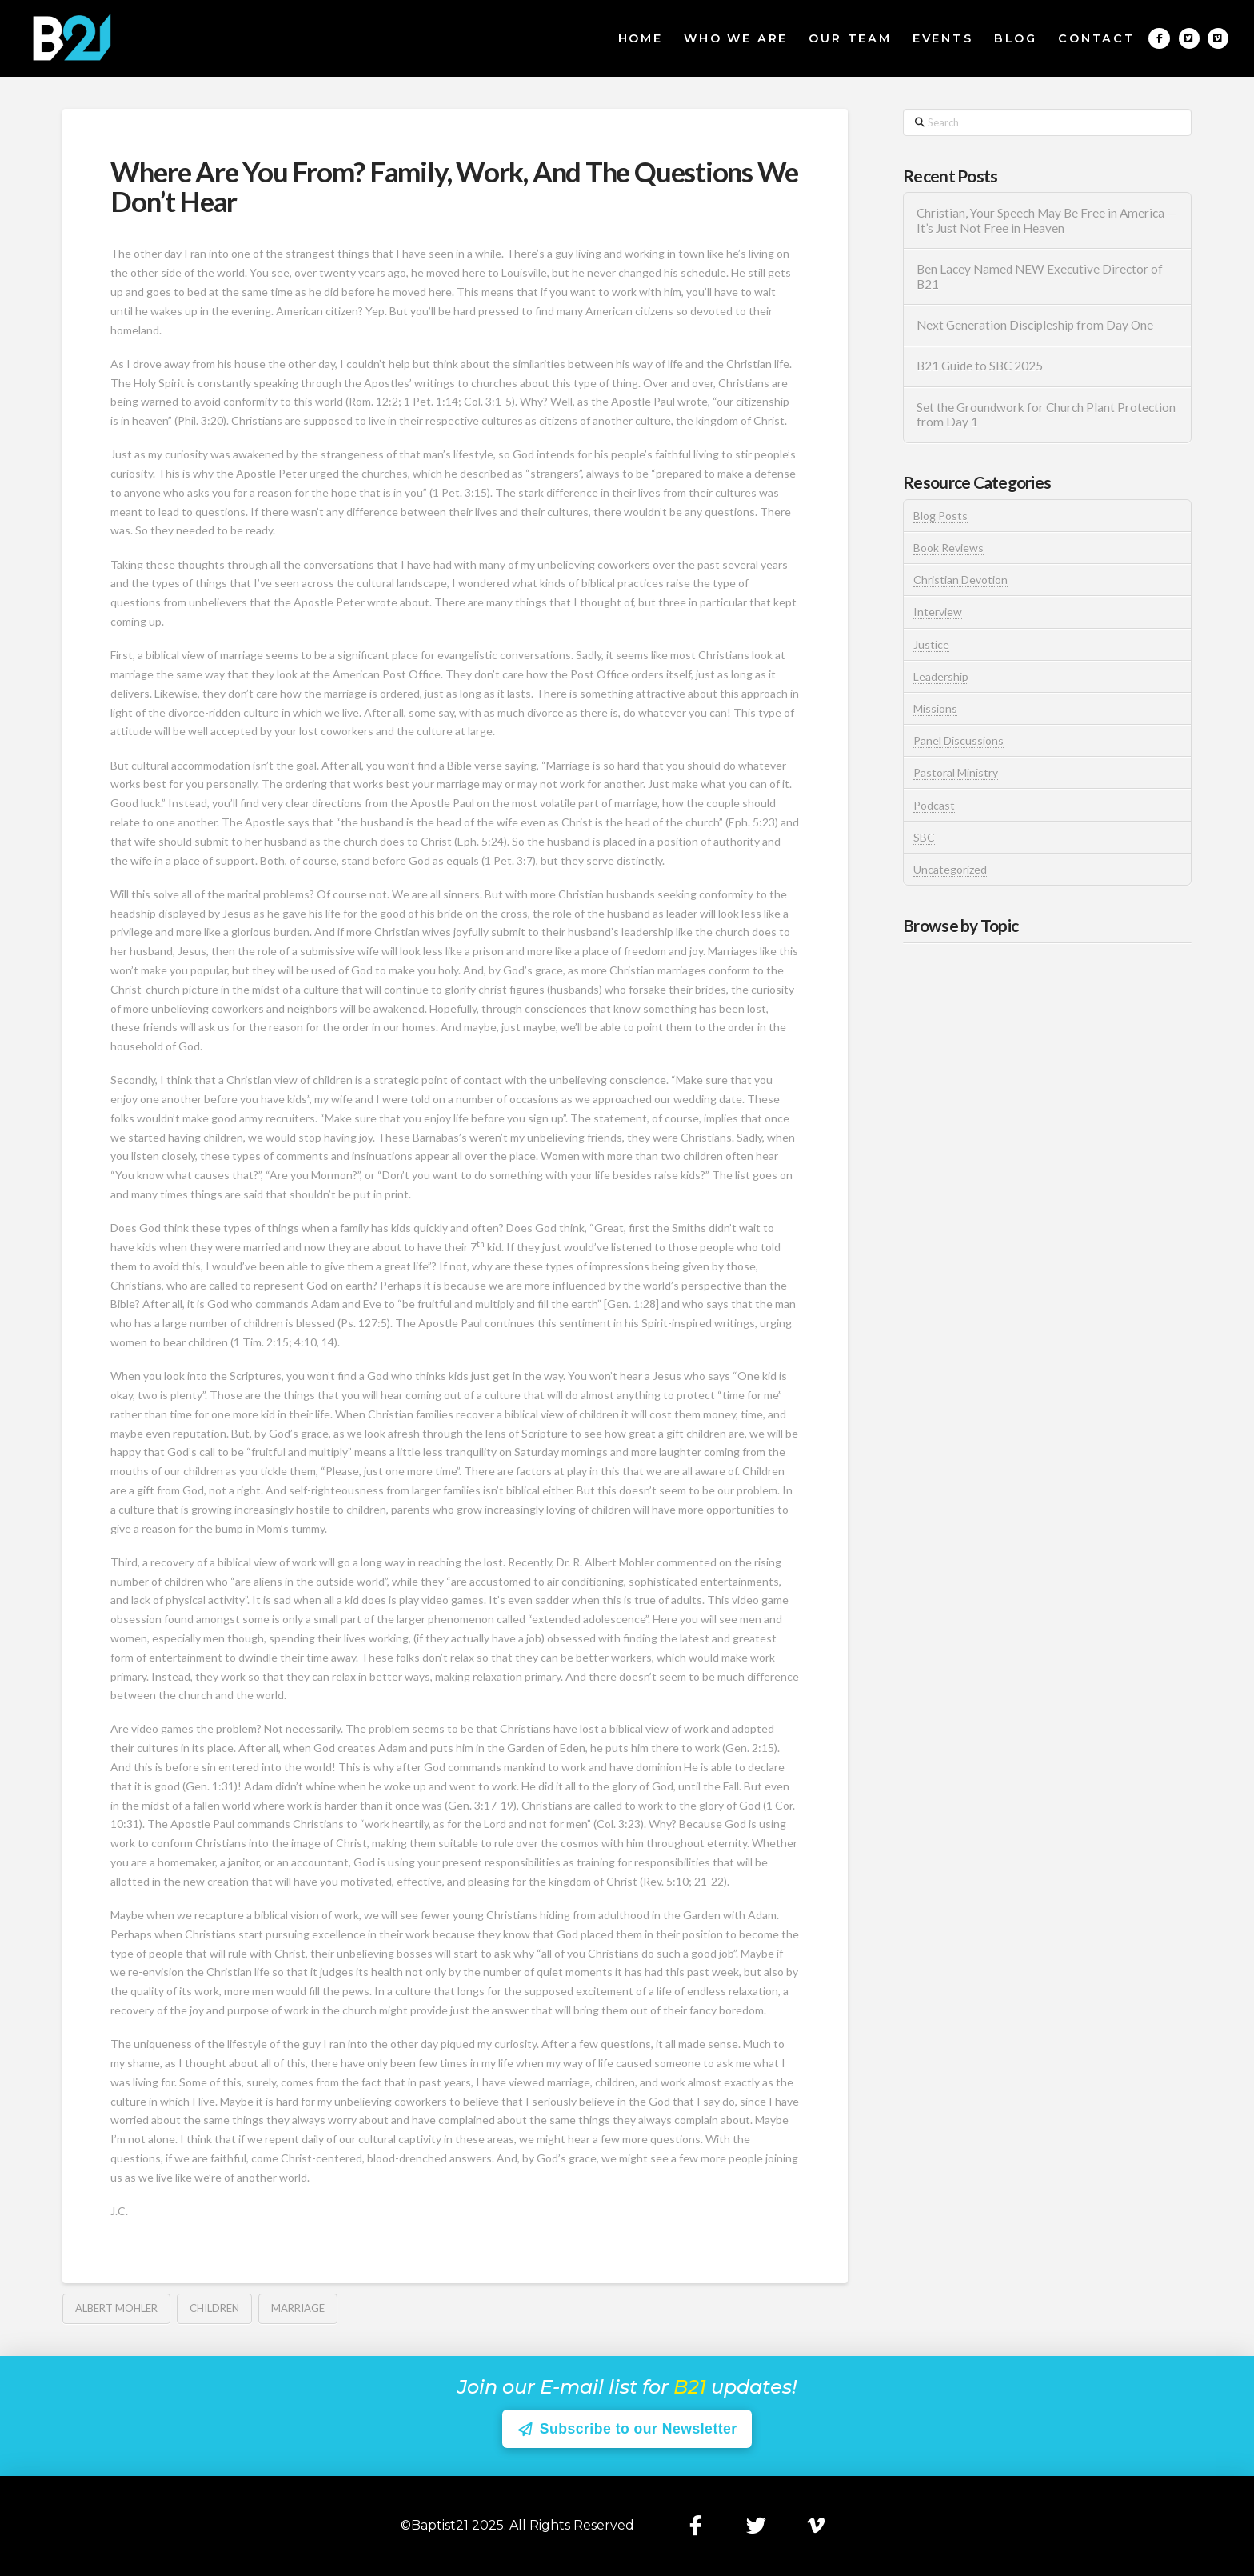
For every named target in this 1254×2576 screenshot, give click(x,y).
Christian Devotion (960, 579)
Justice (931, 644)
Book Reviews (948, 547)
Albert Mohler (116, 2308)
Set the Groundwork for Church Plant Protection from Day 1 (1046, 415)
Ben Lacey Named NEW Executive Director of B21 (1040, 276)
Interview (937, 611)
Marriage (298, 2308)
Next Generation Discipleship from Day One (1035, 325)
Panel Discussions (958, 740)
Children (214, 2308)
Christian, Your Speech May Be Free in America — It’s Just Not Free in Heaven (1046, 220)
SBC (924, 837)
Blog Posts (940, 515)
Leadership (940, 676)
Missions (935, 708)
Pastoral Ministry (955, 772)
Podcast (934, 805)
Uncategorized (950, 869)
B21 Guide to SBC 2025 (980, 365)
